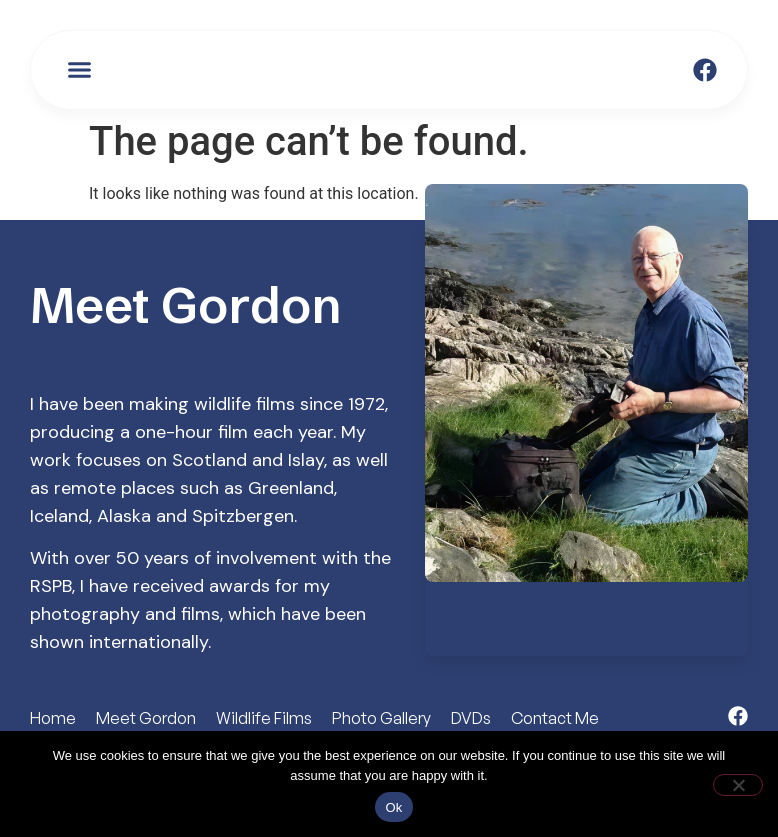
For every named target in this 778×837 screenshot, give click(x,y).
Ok (393, 807)
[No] (738, 785)
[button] (80, 70)
